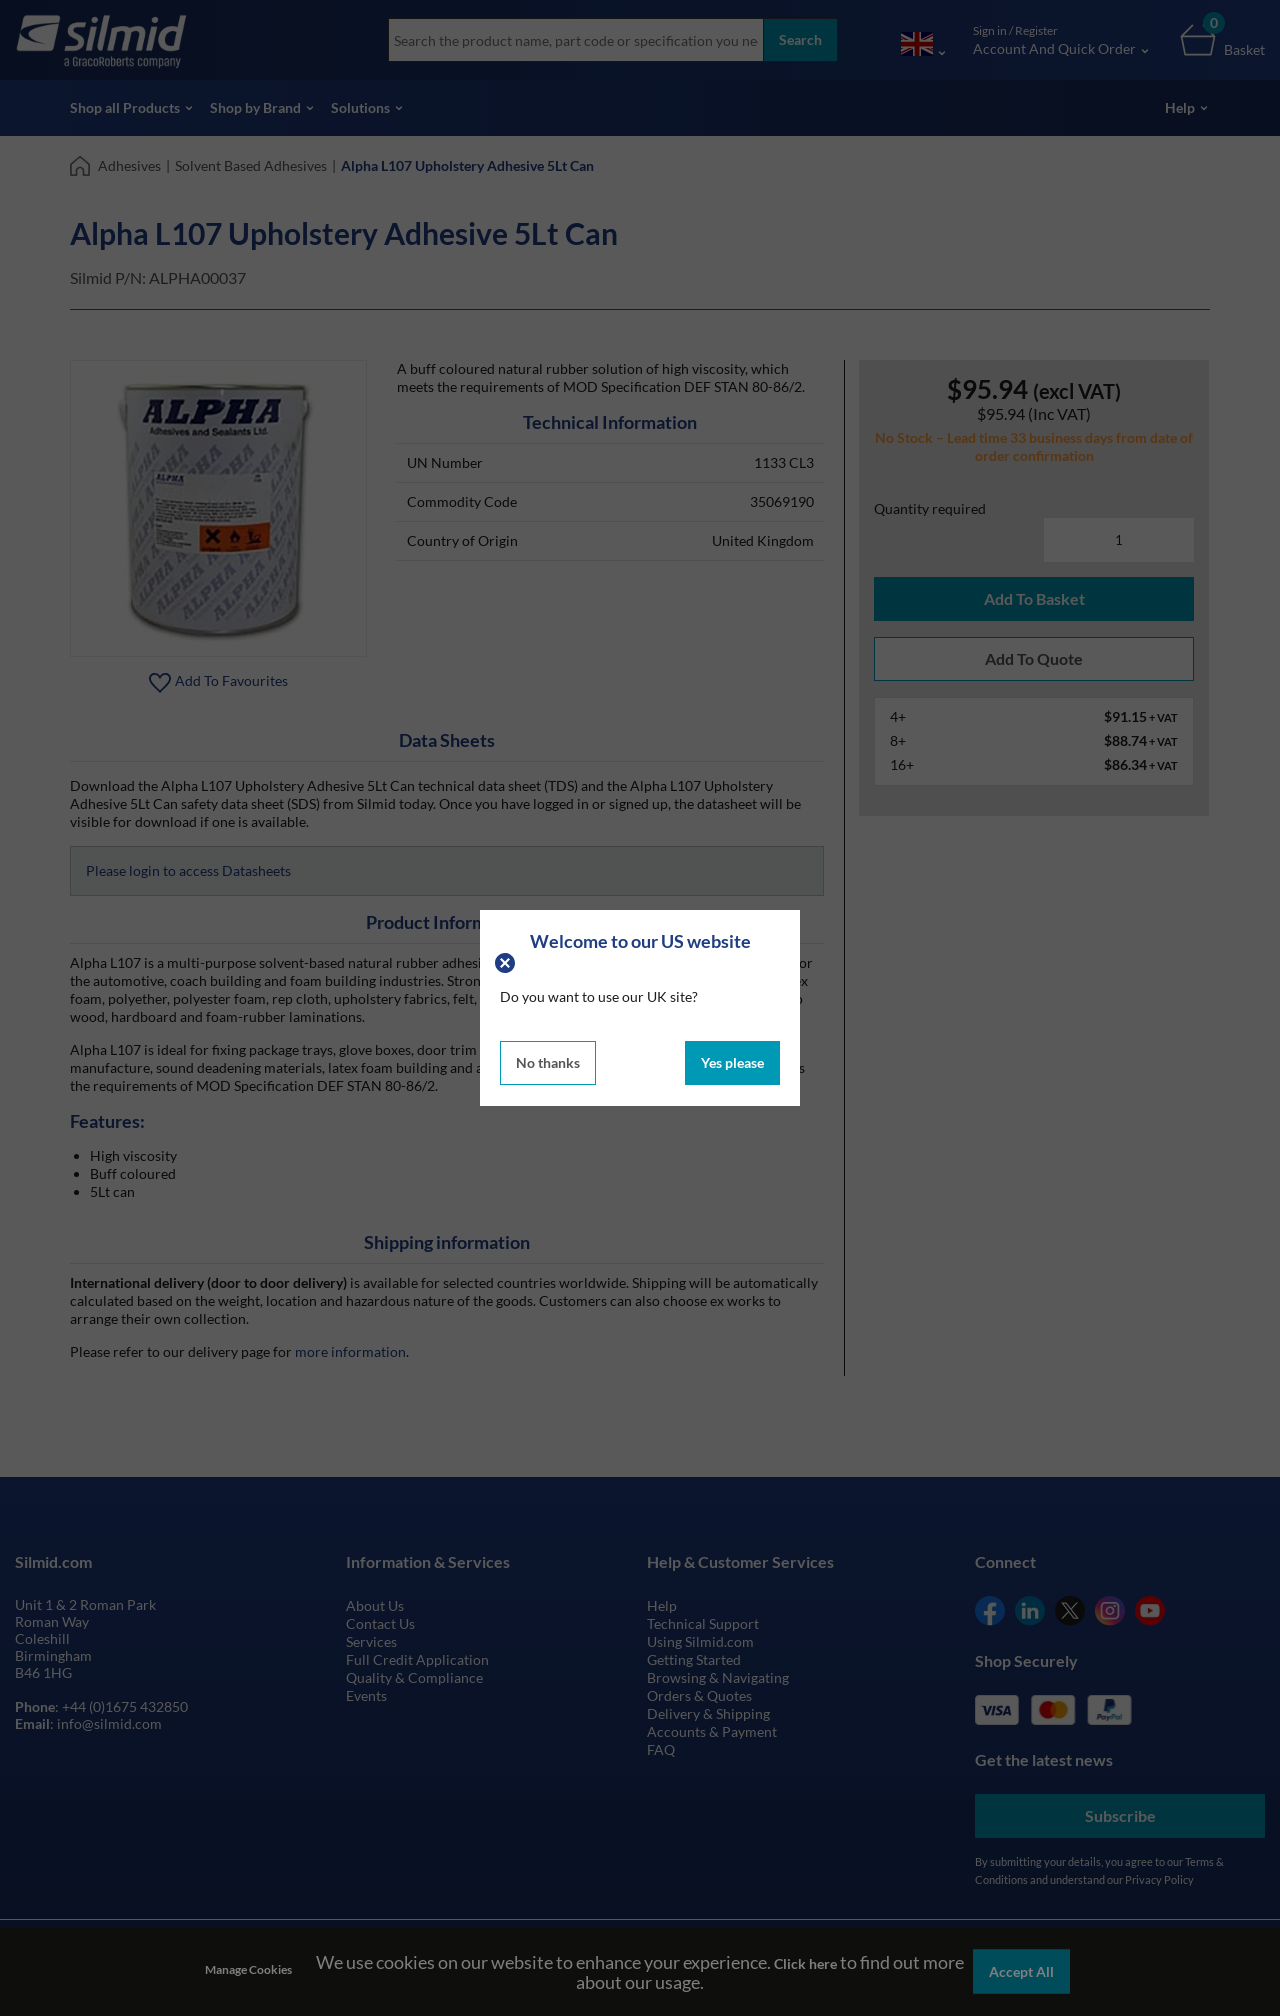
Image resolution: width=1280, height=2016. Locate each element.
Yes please (732, 1062)
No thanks (548, 1062)
